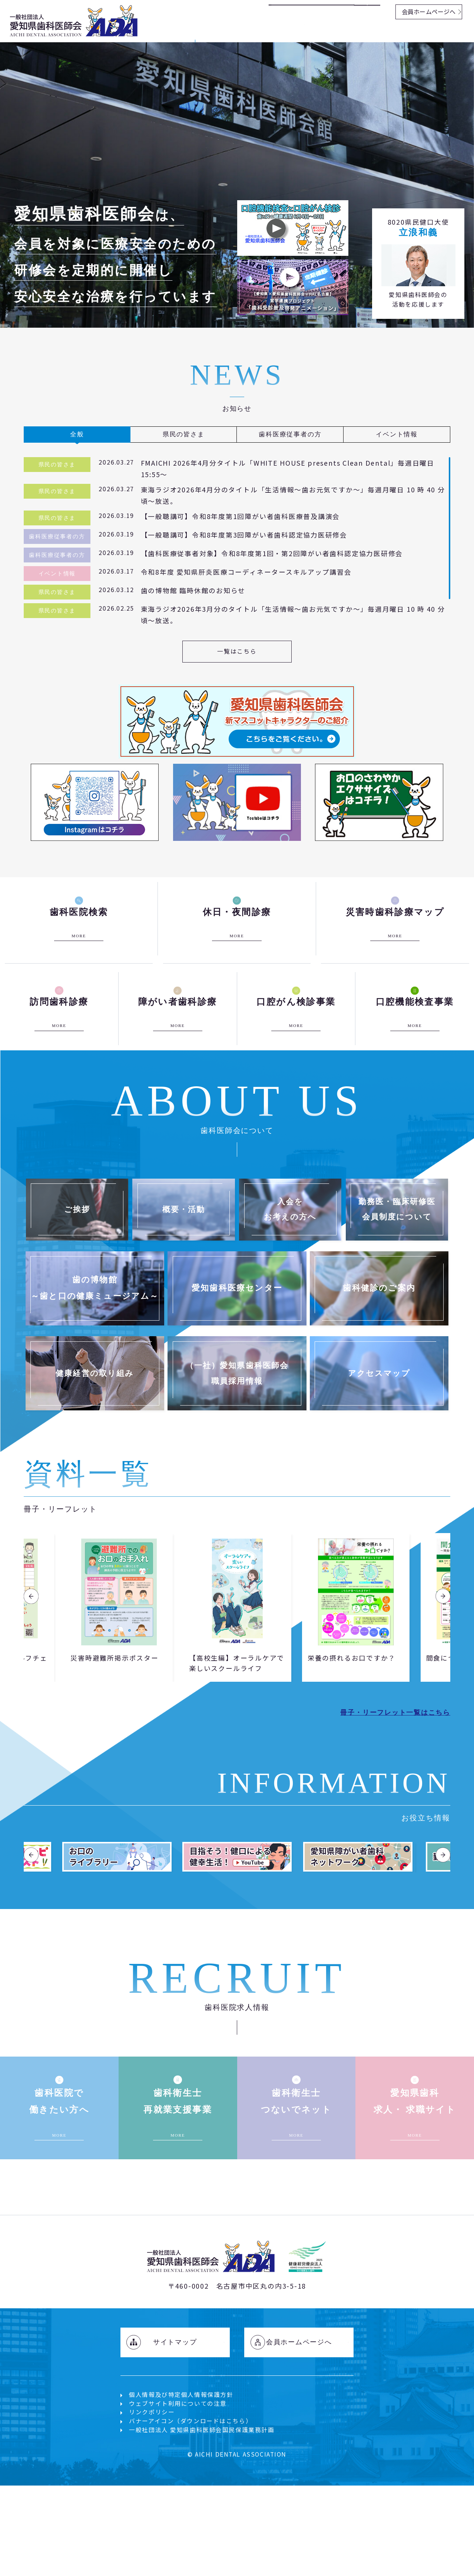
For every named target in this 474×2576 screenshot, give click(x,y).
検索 (369, 11)
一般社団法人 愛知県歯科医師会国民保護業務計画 (201, 2550)
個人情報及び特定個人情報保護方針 (181, 2514)
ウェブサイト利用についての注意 (178, 2523)
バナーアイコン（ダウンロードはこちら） (190, 2541)
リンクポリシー (152, 2532)
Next (442, 1676)
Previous (31, 1676)
